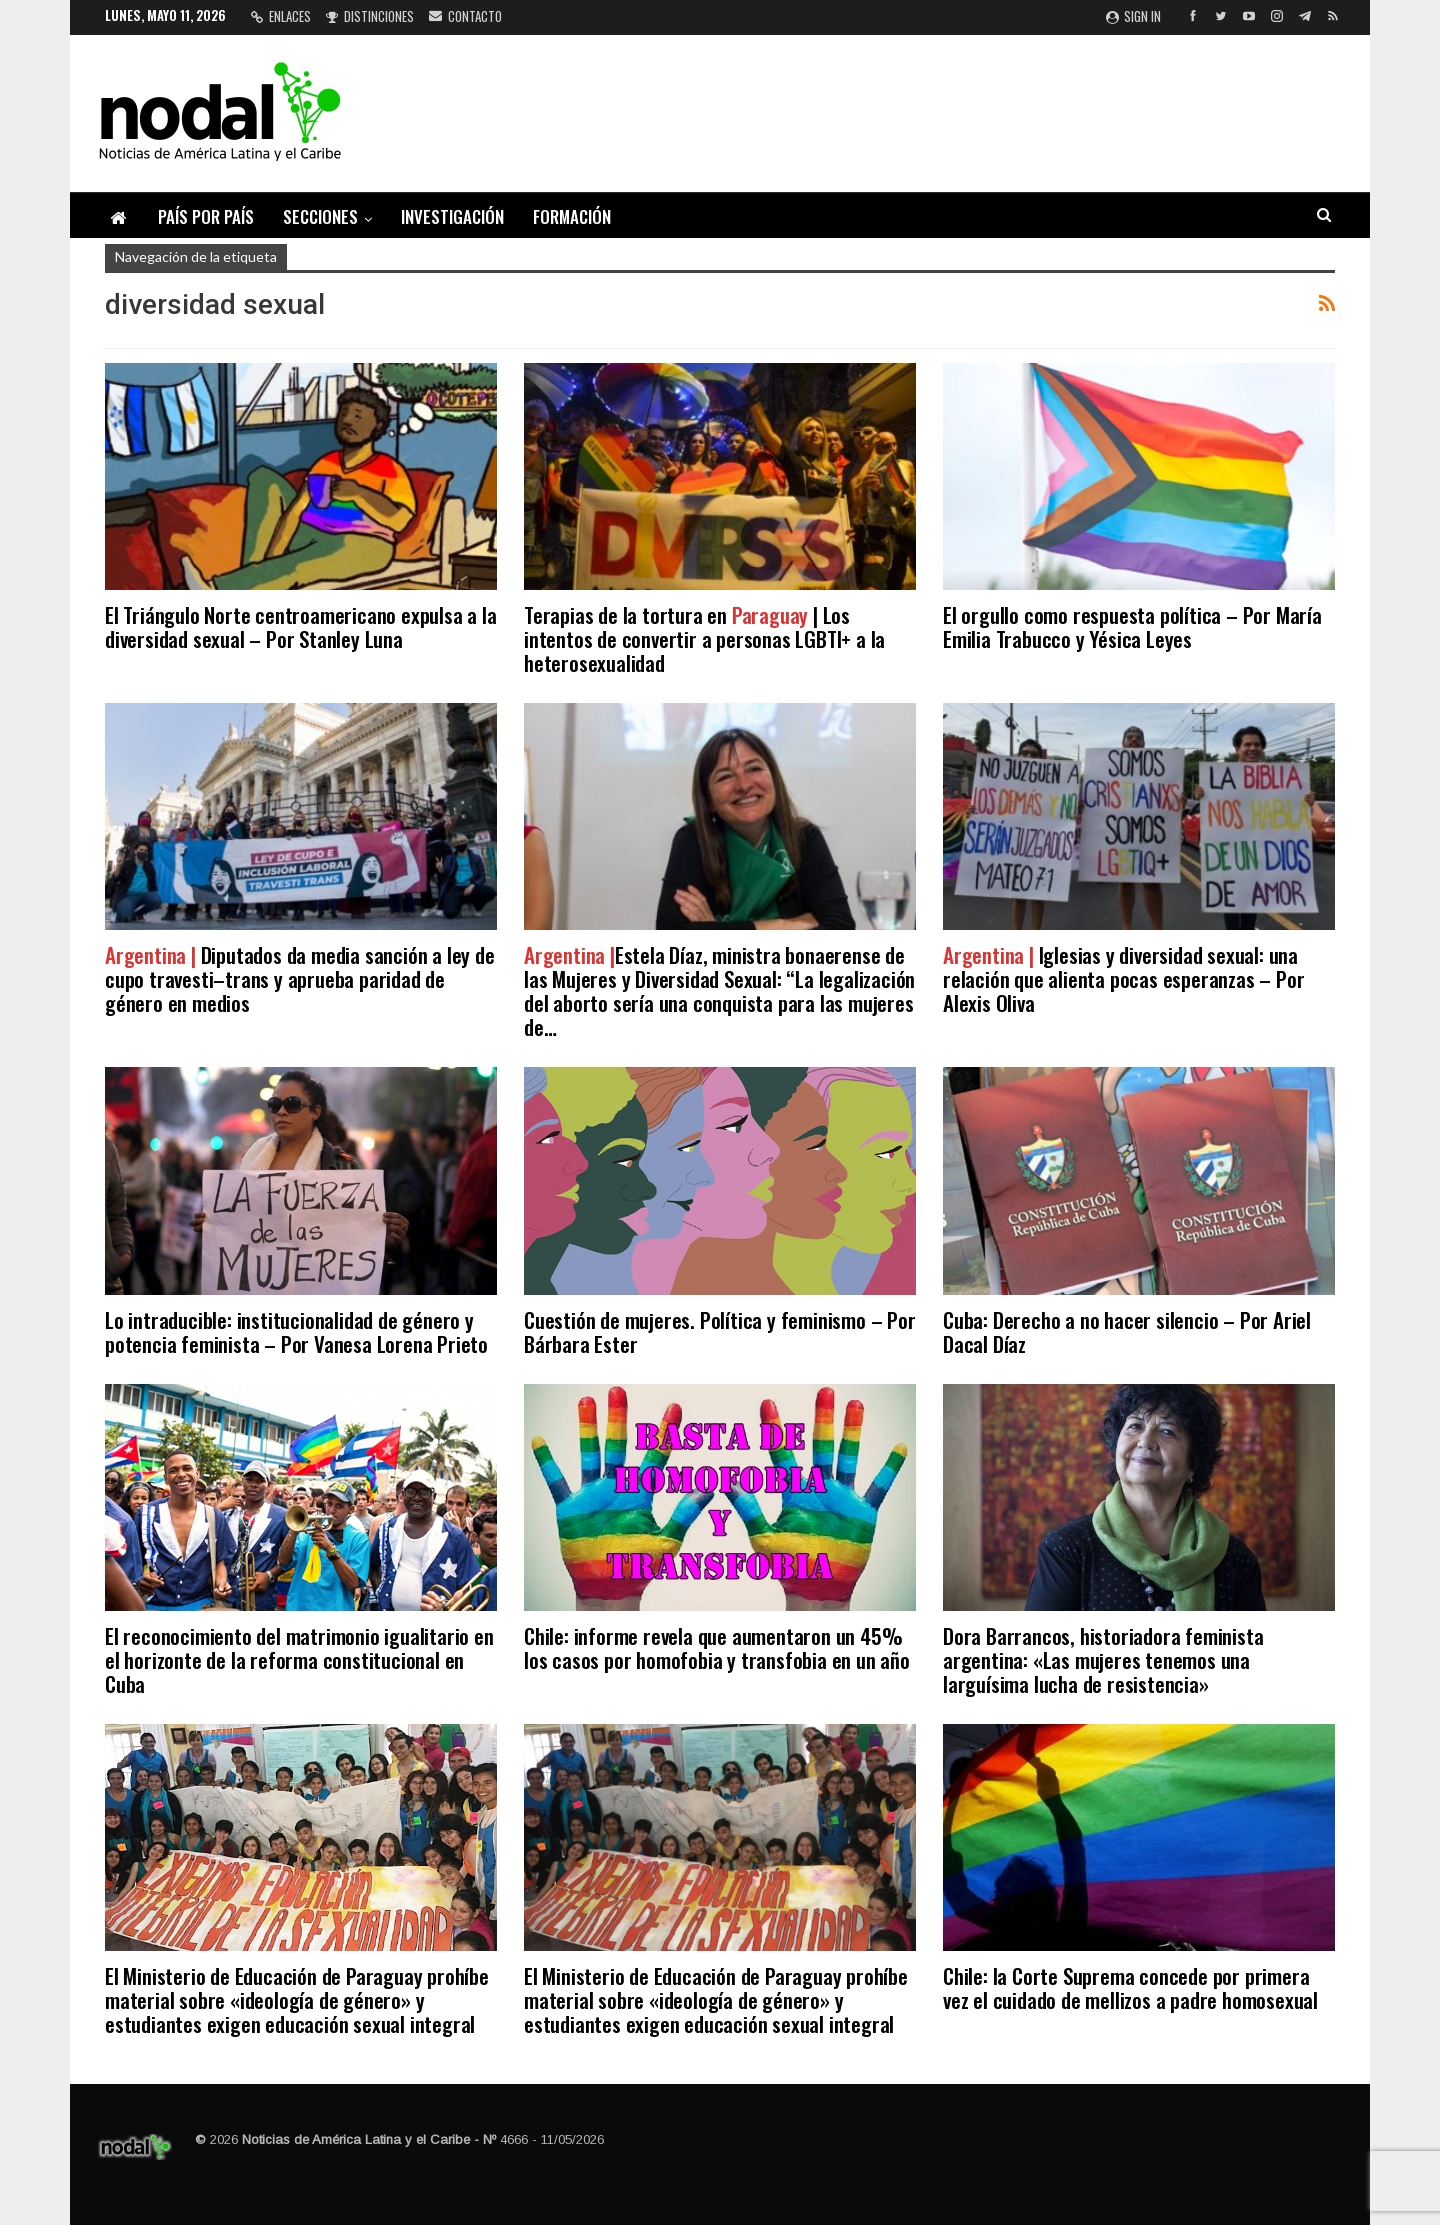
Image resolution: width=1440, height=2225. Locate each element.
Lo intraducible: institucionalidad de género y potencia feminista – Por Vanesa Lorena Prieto (296, 1331)
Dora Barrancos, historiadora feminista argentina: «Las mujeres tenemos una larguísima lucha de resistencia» (1103, 1659)
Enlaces (281, 16)
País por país (206, 216)
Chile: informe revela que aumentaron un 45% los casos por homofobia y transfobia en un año (717, 1647)
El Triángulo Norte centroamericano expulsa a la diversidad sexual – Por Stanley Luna (301, 626)
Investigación (452, 216)
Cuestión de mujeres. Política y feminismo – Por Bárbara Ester (720, 1331)
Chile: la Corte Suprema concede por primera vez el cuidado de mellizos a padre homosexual (1130, 1987)
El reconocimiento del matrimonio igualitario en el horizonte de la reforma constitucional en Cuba (299, 1659)
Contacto (465, 16)
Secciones (320, 216)
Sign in (1133, 16)
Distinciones (370, 16)
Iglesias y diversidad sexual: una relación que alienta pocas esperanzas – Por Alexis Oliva (1123, 978)
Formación (572, 216)
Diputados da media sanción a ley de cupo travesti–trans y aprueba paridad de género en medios (300, 978)
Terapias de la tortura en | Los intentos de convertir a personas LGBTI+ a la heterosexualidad (704, 638)
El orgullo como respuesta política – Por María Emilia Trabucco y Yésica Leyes (1132, 626)
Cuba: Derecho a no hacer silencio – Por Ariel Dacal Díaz (1127, 1331)
